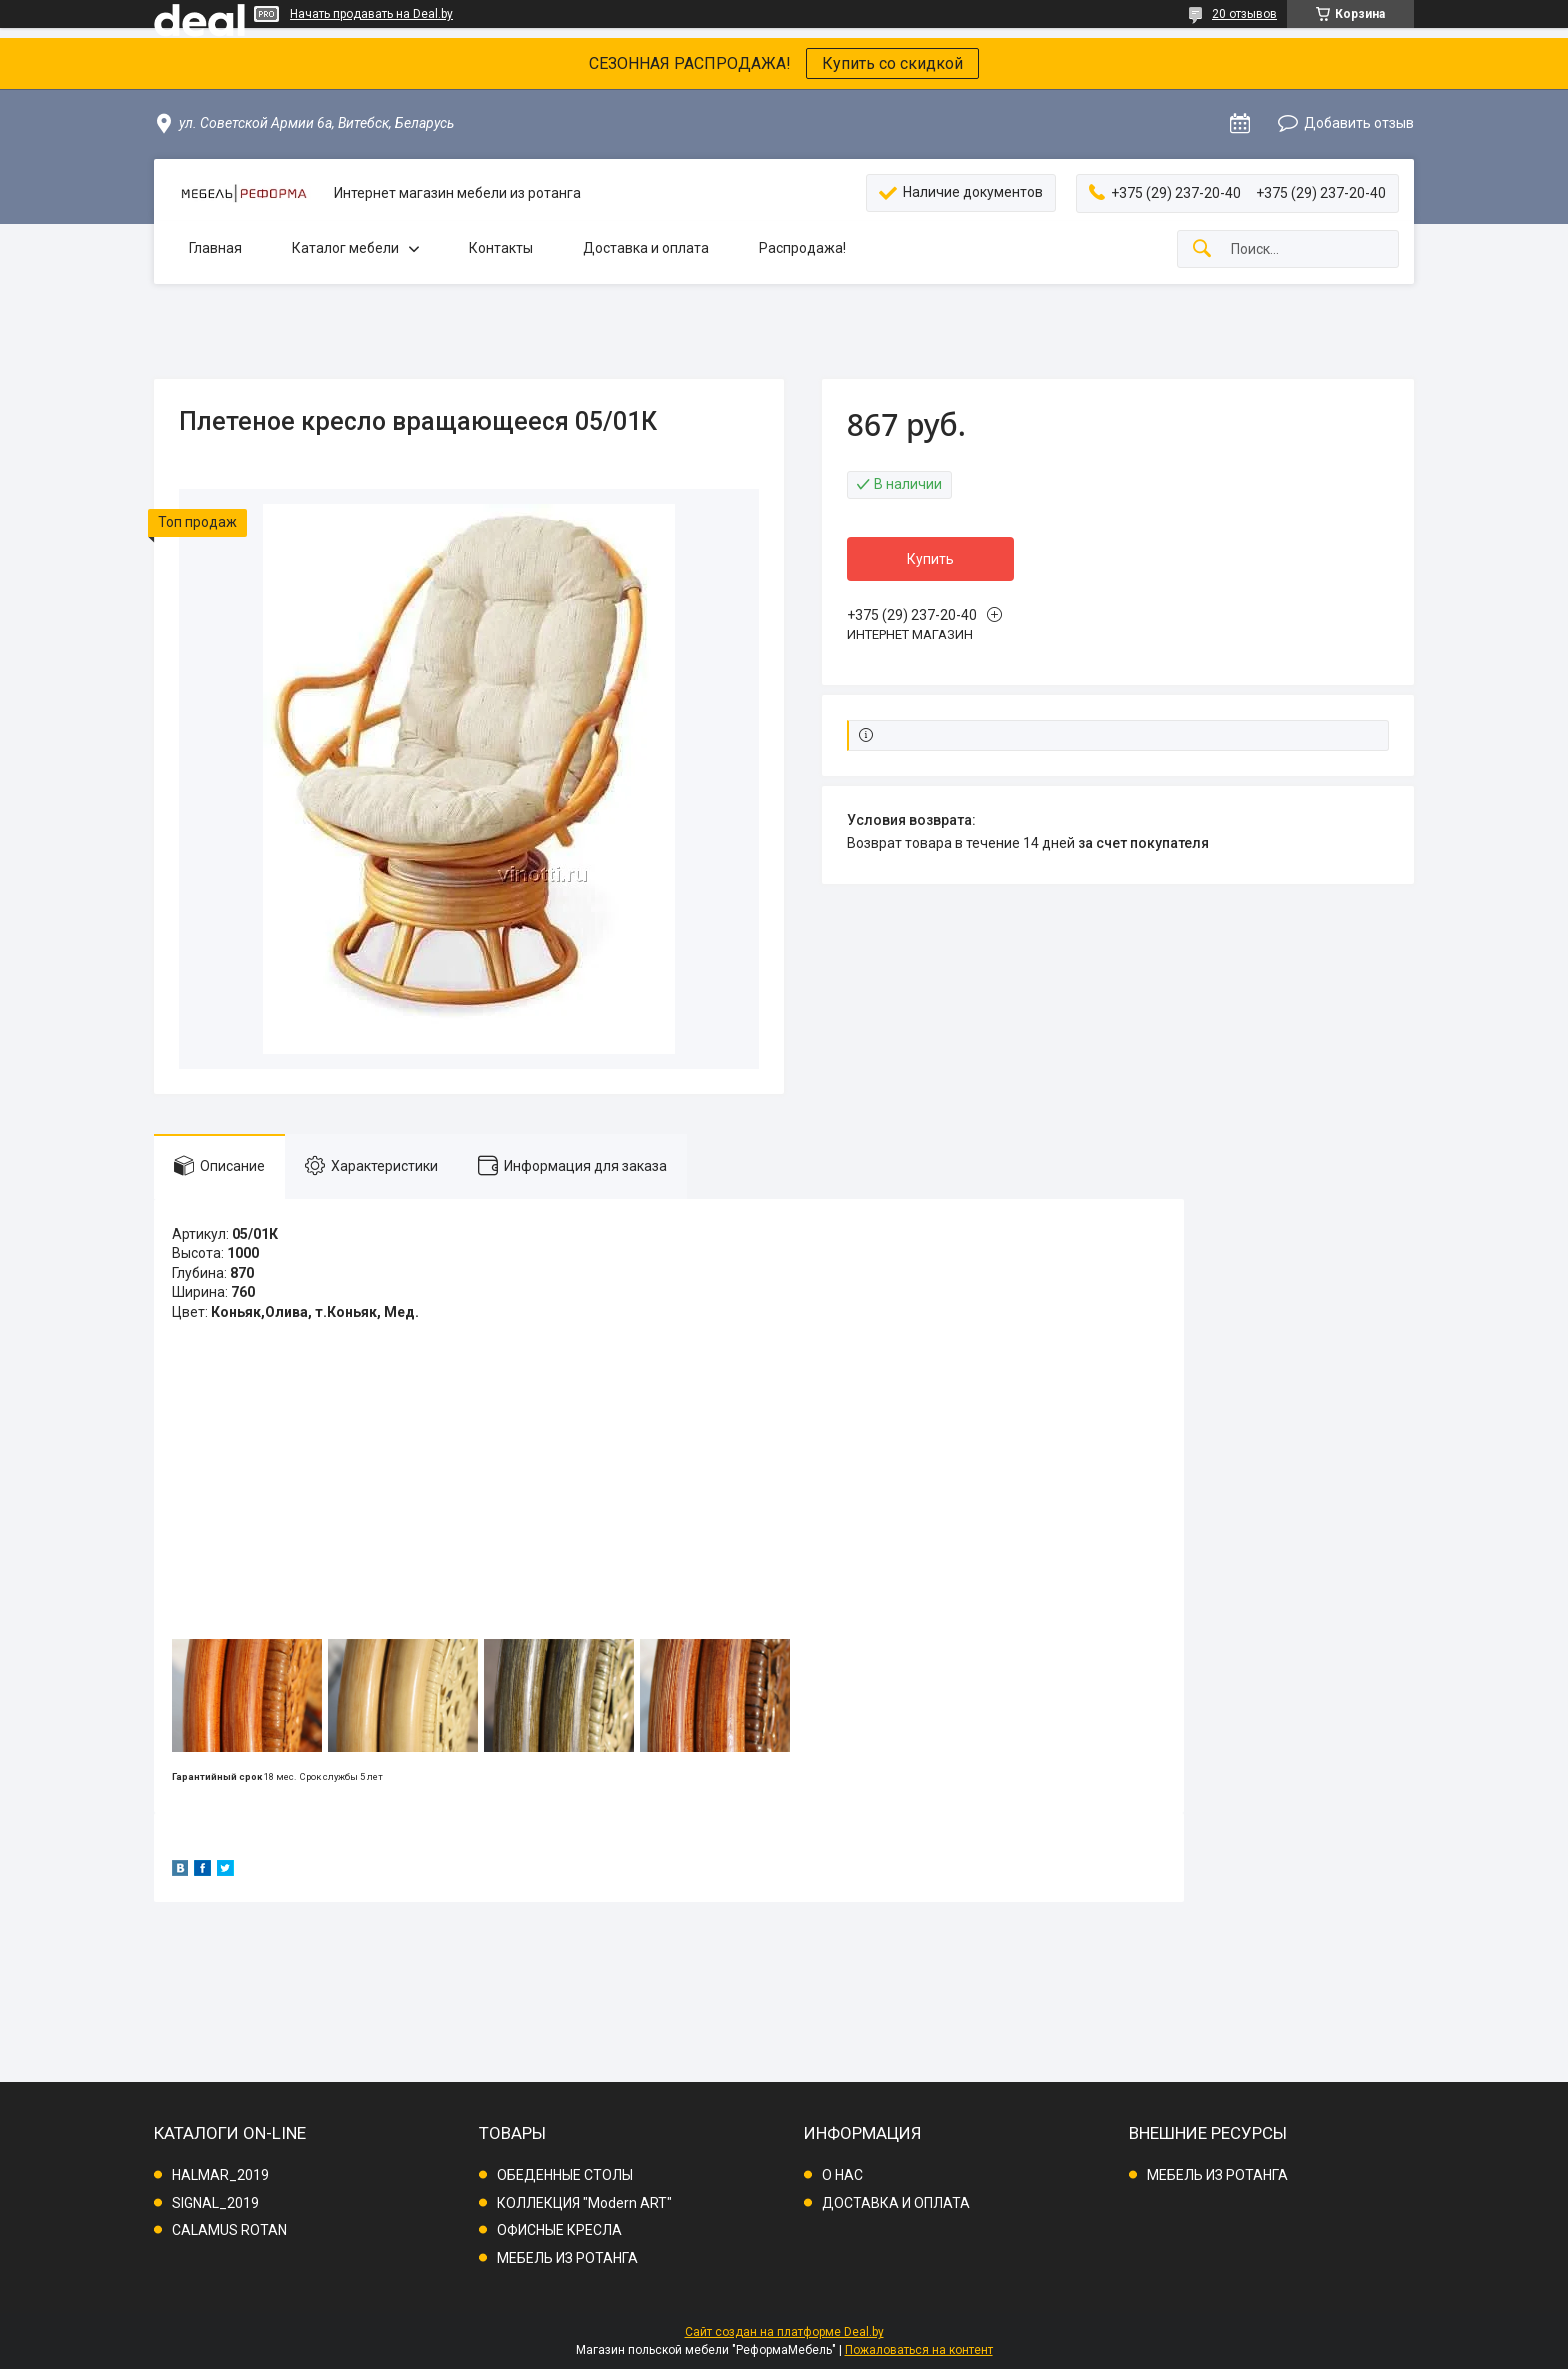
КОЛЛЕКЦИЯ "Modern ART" (584, 2203)
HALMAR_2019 (220, 2175)
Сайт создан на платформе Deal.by (784, 2332)
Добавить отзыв (1359, 123)
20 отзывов (1244, 14)
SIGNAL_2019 (215, 2203)
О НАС (842, 2175)
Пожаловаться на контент (919, 2350)
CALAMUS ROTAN (229, 2230)
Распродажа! (802, 248)
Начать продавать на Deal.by (371, 14)
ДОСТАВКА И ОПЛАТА (896, 2203)
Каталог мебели (345, 248)
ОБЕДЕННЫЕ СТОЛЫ (565, 2175)
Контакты (501, 248)
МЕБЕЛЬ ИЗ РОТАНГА (567, 2258)
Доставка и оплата (646, 248)
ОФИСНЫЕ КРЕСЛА (559, 2230)
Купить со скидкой (892, 63)
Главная (215, 248)
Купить (930, 559)
